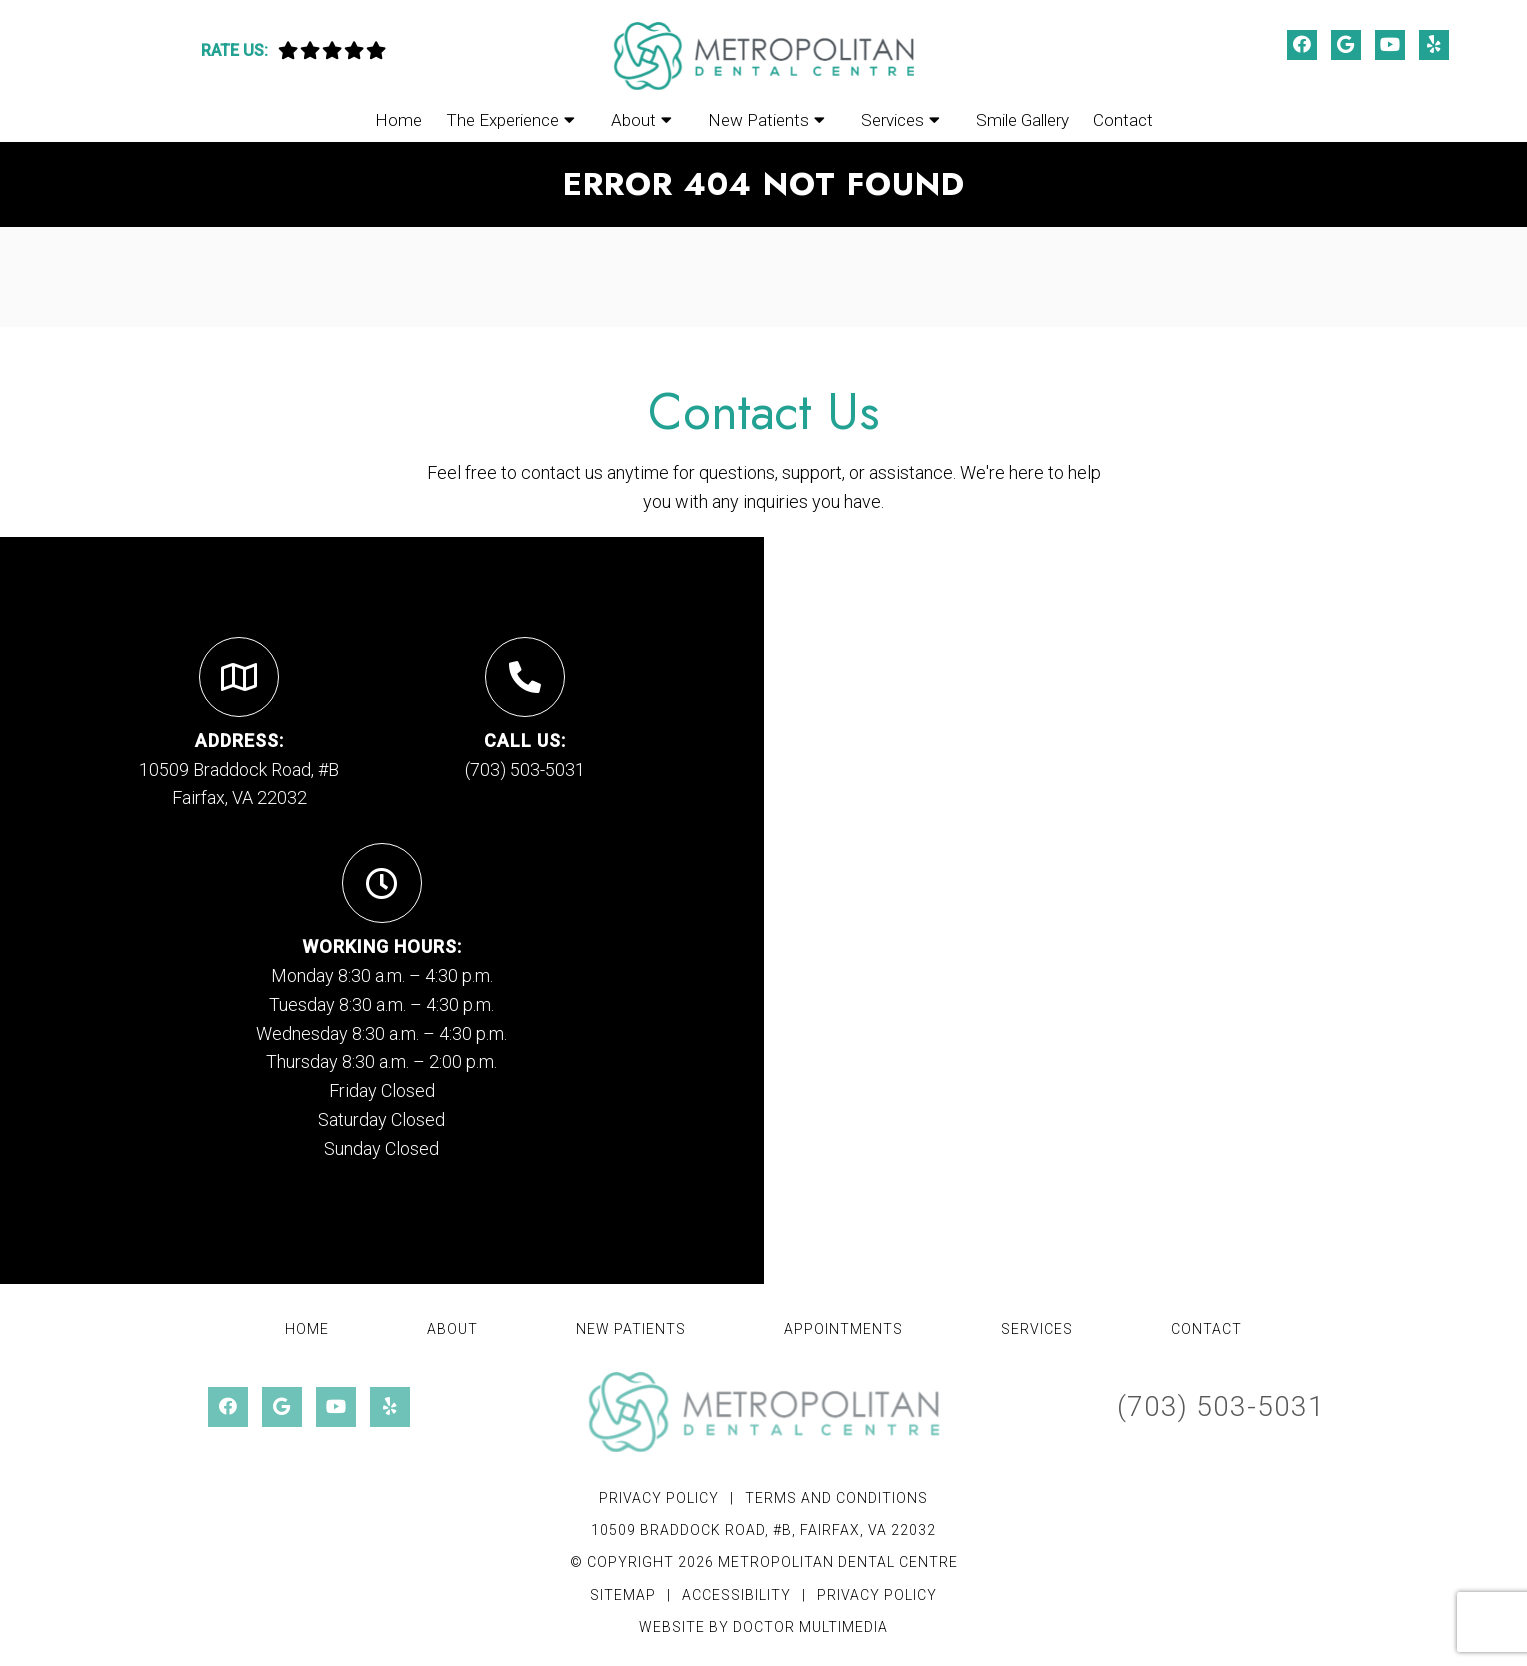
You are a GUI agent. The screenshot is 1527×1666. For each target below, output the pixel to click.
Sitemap (623, 1595)
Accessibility (736, 1595)
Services (892, 120)
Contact (1123, 120)
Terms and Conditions (836, 1498)
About (633, 120)
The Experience (502, 120)
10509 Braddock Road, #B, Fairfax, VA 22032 (763, 1530)
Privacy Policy (659, 1498)
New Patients (758, 120)
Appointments (843, 1329)
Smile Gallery (1022, 120)
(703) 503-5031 (525, 769)
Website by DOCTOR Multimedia (763, 1627)
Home (398, 120)
